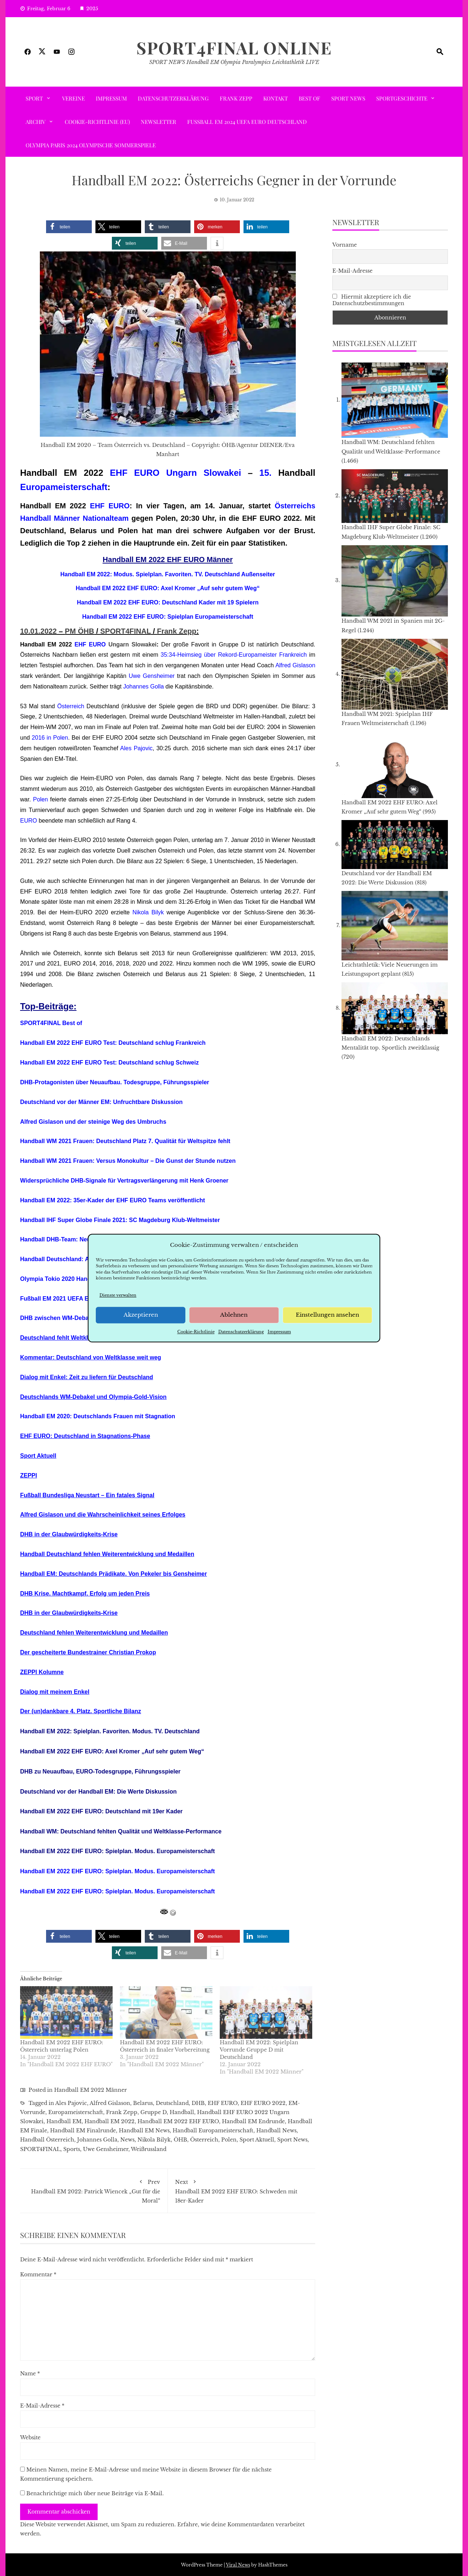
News (127, 2139)
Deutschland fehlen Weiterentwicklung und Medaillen (94, 1633)
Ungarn (181, 473)
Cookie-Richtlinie (196, 1331)
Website (30, 2437)
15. (265, 473)
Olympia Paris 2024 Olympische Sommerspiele (91, 145)
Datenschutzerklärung (241, 1331)
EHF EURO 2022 (263, 2103)
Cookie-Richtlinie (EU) (97, 121)
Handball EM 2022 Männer (90, 2090)
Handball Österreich (47, 2139)
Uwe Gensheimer (152, 676)
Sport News (348, 98)
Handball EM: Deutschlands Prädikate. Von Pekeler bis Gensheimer (113, 1574)
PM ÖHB (79, 631)
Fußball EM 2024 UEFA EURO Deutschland (247, 121)
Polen (40, 799)
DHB (198, 2103)
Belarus (143, 2103)
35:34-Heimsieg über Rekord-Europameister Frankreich (234, 655)
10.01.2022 (38, 631)
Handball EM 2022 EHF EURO (178, 2121)
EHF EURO (135, 473)
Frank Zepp (236, 98)
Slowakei (222, 473)
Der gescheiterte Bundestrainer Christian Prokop (88, 1652)
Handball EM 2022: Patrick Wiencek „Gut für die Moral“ (93, 2190)
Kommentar (38, 2274)
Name (30, 2373)
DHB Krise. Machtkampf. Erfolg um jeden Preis (85, 1593)
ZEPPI (28, 1475)
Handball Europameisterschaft (213, 2130)
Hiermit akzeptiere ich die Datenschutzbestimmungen (371, 300)
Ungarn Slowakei (133, 644)
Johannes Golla (143, 686)
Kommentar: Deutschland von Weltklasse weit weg (90, 1357)
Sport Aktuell (38, 1456)
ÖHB (180, 2139)
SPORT (34, 98)
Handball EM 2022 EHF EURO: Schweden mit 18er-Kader (241, 2190)
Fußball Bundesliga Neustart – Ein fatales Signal (87, 1495)
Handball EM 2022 (109, 2121)
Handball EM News (144, 2130)
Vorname (344, 245)
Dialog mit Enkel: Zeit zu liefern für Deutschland (86, 1377)
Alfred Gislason (295, 665)
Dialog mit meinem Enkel (54, 1692)
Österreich (70, 706)
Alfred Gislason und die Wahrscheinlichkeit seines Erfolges (102, 1514)
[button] (69, 226)
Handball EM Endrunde (253, 2121)
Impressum (279, 1331)
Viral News (238, 2565)
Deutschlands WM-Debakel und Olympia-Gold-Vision (93, 1397)
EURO (28, 820)
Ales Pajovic (136, 748)
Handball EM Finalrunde (83, 2130)
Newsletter (158, 121)
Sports (71, 2149)
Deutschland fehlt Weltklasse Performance (79, 1338)
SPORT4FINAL (125, 631)
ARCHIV (35, 121)
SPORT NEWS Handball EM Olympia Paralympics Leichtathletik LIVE (234, 62)
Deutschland (172, 2103)
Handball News (276, 2130)
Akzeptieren (141, 1315)
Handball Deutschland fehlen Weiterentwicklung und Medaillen (107, 1554)
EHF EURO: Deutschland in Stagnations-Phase (85, 1436)
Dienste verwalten (117, 1295)
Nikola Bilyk (148, 912)
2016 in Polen (50, 738)
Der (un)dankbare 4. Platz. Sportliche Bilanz (80, 1711)
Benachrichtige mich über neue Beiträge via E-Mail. (95, 2493)
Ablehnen (234, 1315)
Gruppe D (153, 2112)
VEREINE (73, 98)
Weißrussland (148, 2149)
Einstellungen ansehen (327, 1315)
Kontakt (275, 98)
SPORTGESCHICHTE (401, 98)
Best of (309, 98)
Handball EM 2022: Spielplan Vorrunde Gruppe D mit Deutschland (259, 2049)
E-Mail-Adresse (42, 2405)
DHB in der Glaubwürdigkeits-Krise (69, 1534)
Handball (182, 2112)
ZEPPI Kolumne (42, 1672)
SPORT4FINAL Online (234, 47)
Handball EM (64, 2121)
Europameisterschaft (63, 487)
